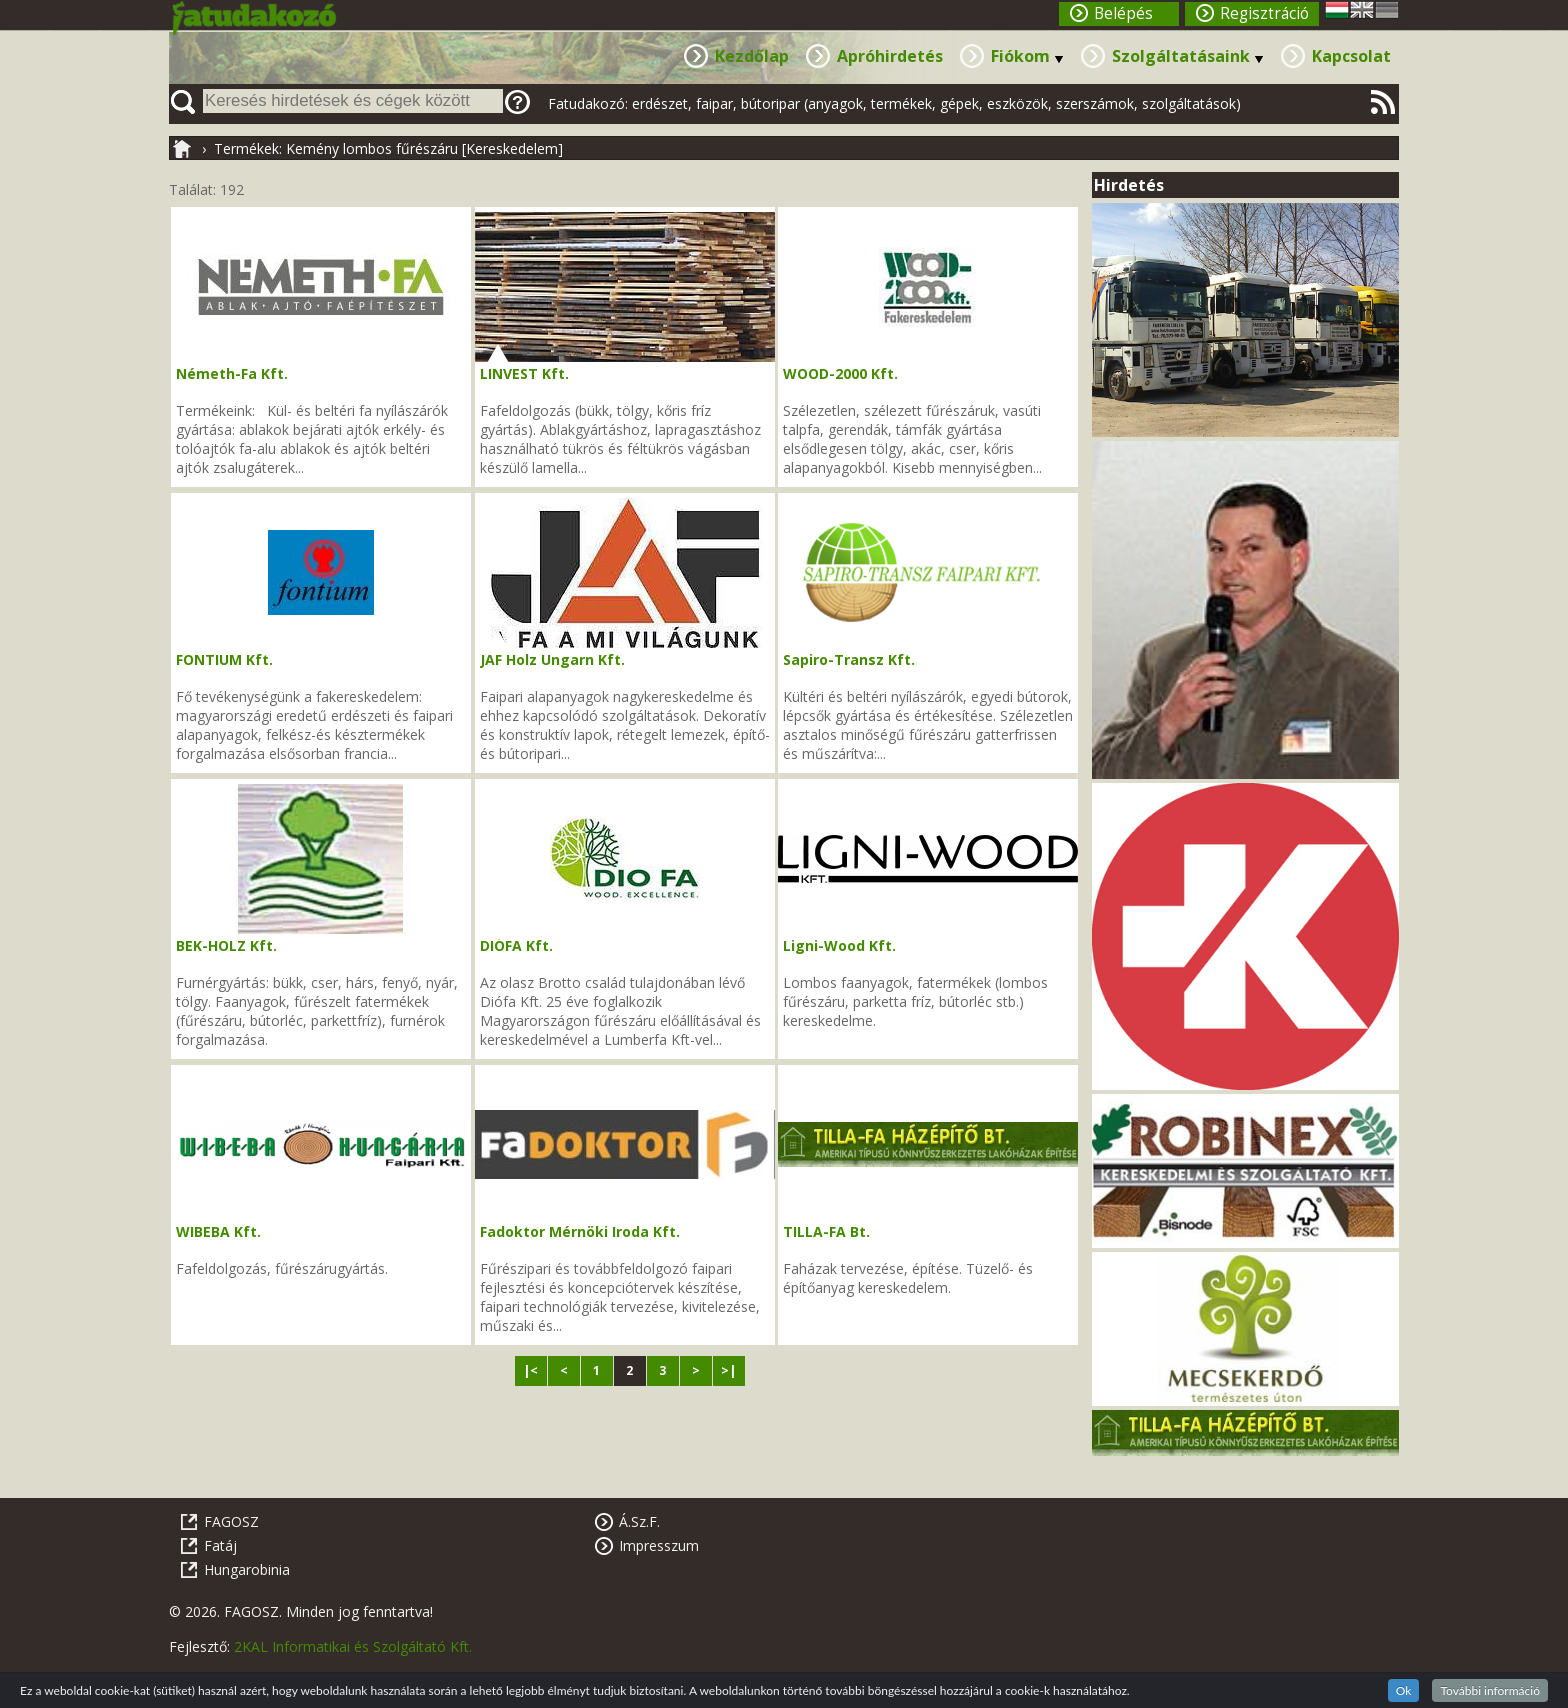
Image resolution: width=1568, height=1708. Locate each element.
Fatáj (220, 1545)
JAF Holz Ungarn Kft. (552, 659)
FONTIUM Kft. (224, 659)
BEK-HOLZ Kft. (226, 945)
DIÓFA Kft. (516, 945)
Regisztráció (1264, 13)
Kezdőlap (752, 56)
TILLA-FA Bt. (826, 1231)
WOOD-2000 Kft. (840, 373)
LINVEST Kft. (524, 373)
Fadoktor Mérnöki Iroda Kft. (580, 1231)
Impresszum (659, 1545)
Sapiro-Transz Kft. (849, 659)
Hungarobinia (247, 1569)
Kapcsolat (1351, 56)
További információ (1490, 1690)
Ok (1404, 1690)
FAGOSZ (231, 1521)
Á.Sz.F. (639, 1521)
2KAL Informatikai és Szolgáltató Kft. (353, 1646)
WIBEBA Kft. (218, 1231)
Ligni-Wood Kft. (839, 945)
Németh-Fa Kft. (232, 373)
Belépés (1123, 13)
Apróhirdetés (890, 56)
